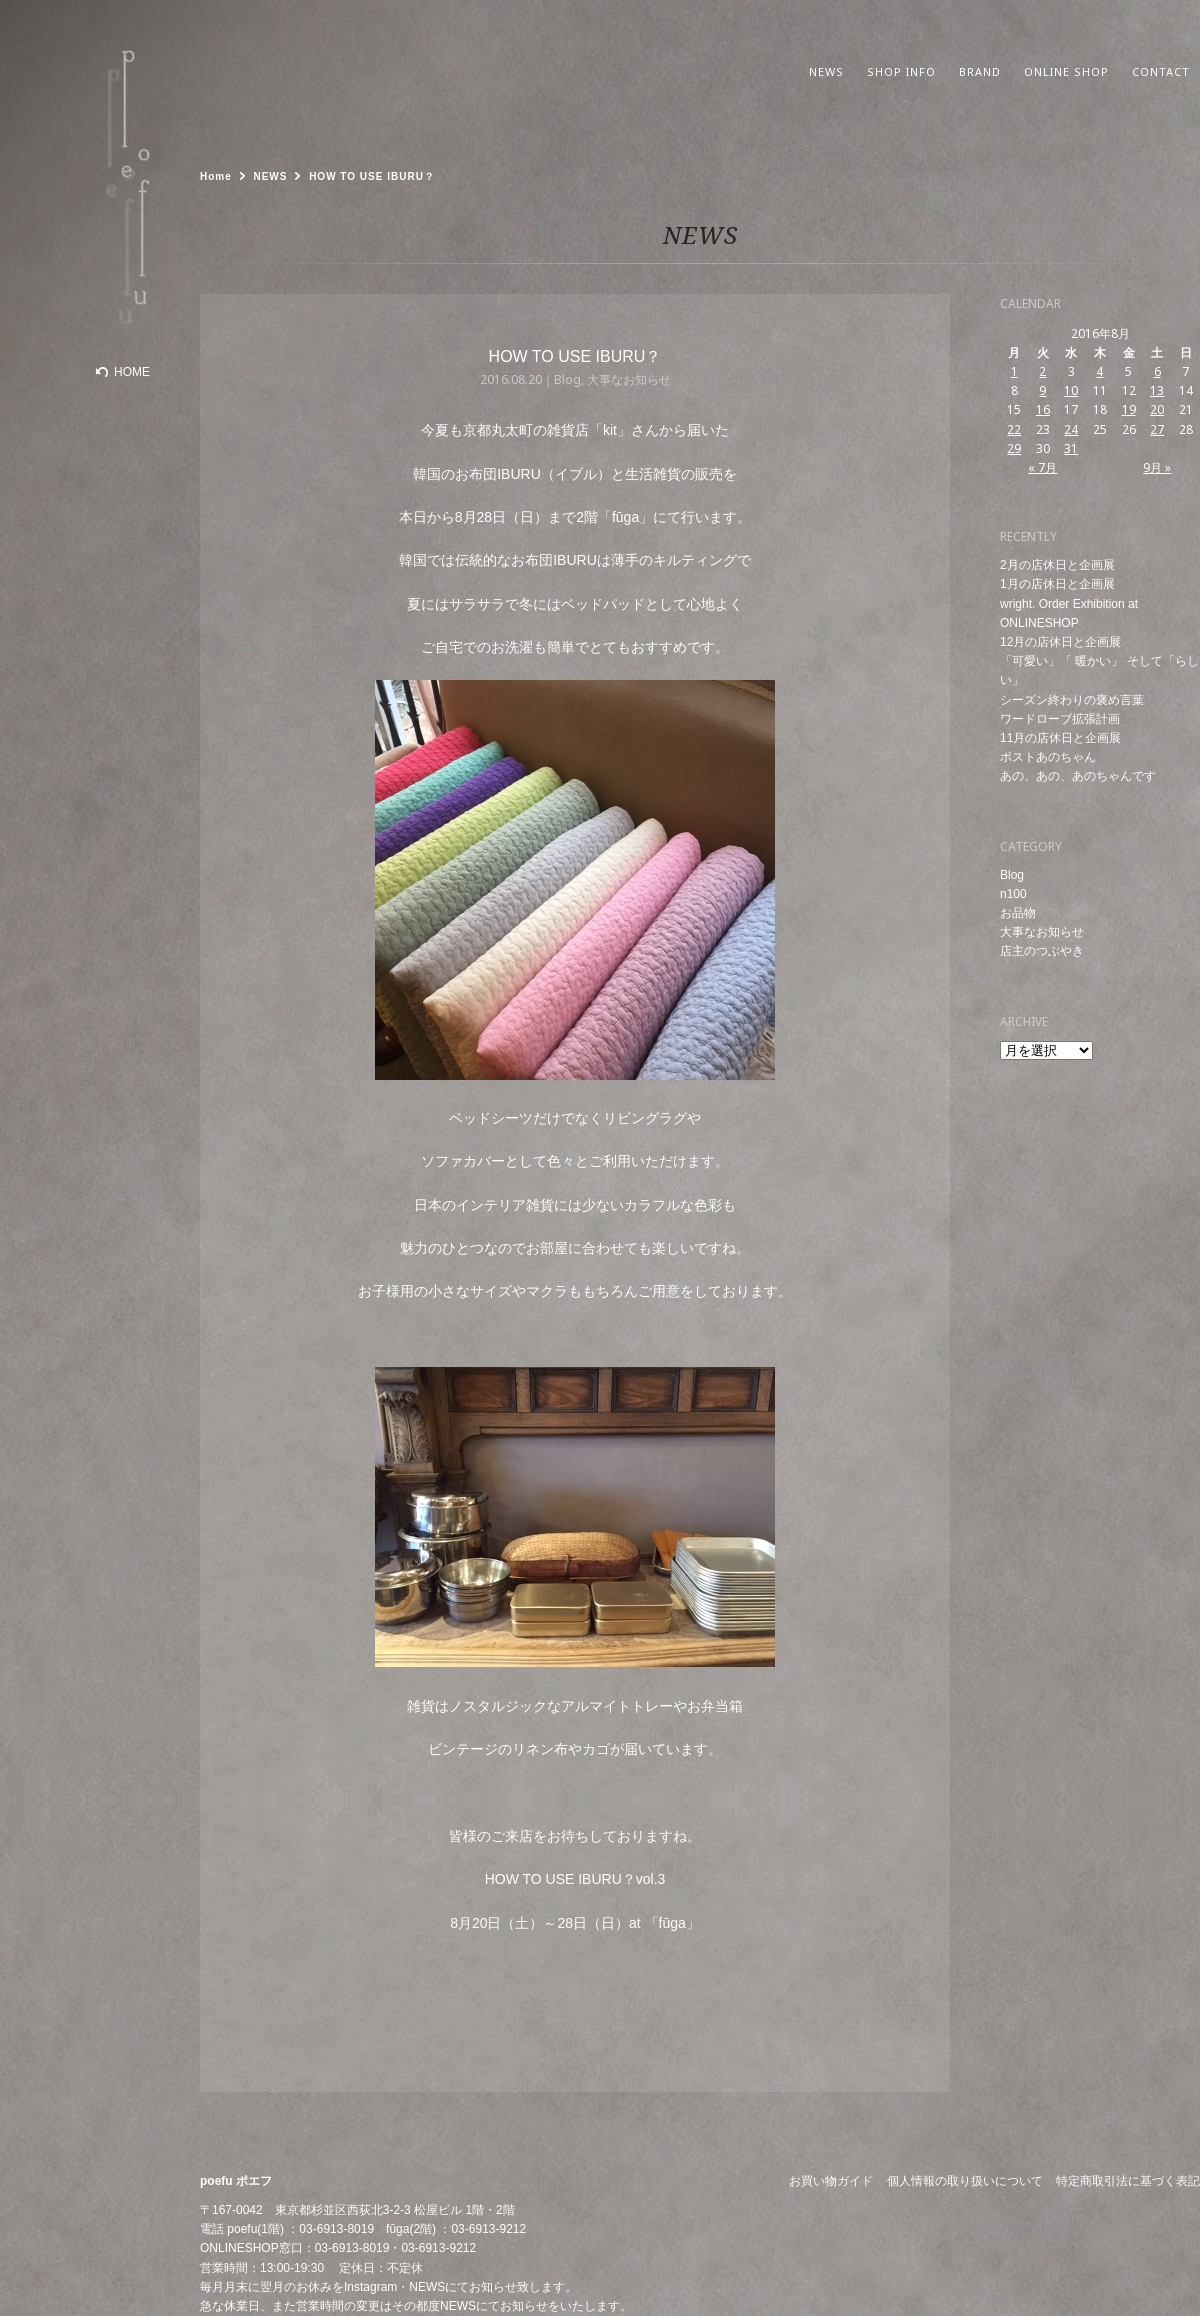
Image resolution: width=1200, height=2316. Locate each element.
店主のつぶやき (1042, 951)
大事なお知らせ (1042, 932)
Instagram (370, 2287)
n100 (1013, 894)
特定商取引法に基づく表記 (1128, 2181)
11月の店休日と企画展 (1060, 738)
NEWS (427, 2287)
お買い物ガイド (831, 2181)
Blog (1012, 875)
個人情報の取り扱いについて (965, 2181)
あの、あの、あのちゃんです (1078, 776)
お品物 (1018, 913)
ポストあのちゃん (1048, 757)
